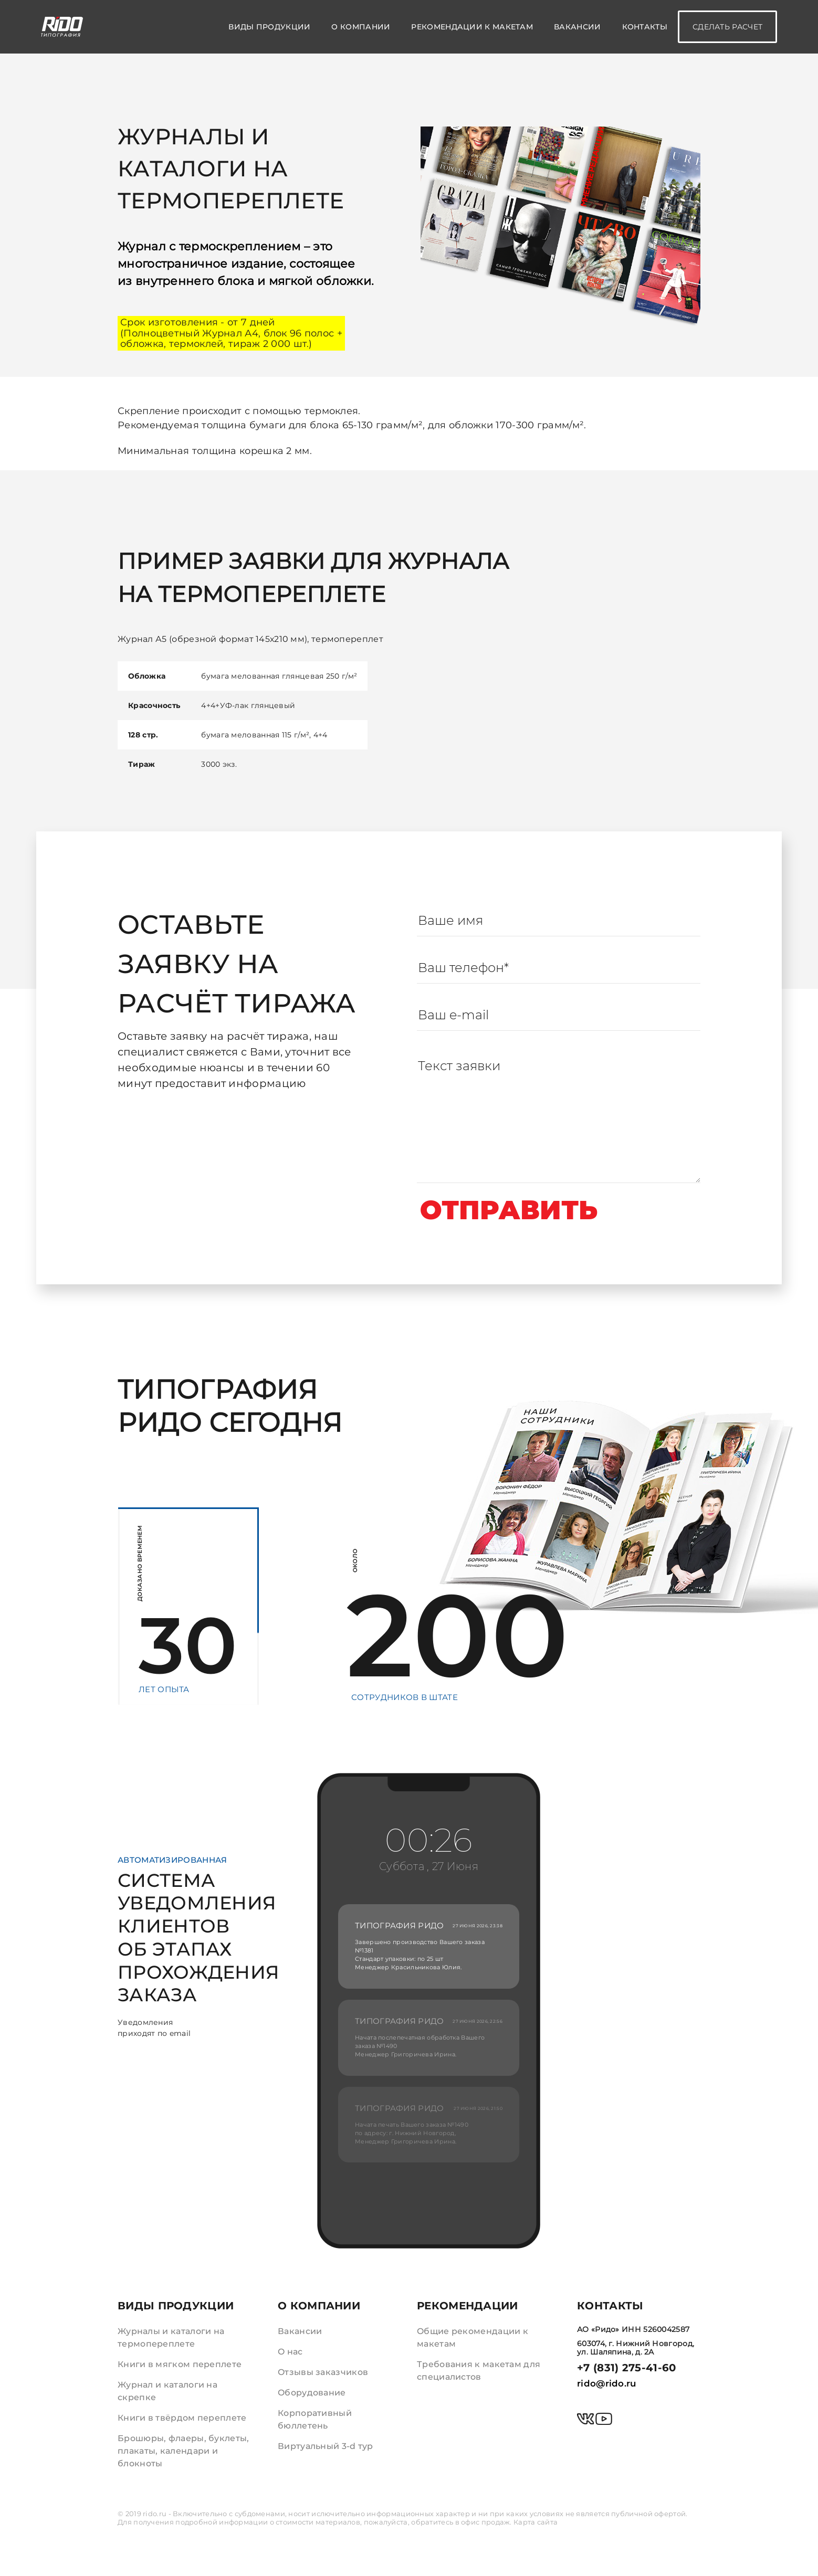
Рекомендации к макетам (472, 26)
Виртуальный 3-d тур (325, 2446)
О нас (290, 2352)
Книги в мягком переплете (180, 2364)
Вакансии (577, 26)
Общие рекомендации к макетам (473, 2337)
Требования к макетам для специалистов (478, 2370)
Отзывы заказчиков (323, 2372)
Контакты (644, 26)
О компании (360, 26)
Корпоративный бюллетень (315, 2419)
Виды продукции (269, 26)
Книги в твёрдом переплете (182, 2418)
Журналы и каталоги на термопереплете (171, 2337)
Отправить (510, 1210)
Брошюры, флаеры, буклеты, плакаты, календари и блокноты (183, 2450)
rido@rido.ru (607, 2383)
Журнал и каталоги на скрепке (167, 2391)
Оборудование (312, 2393)
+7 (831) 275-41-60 (626, 2367)
